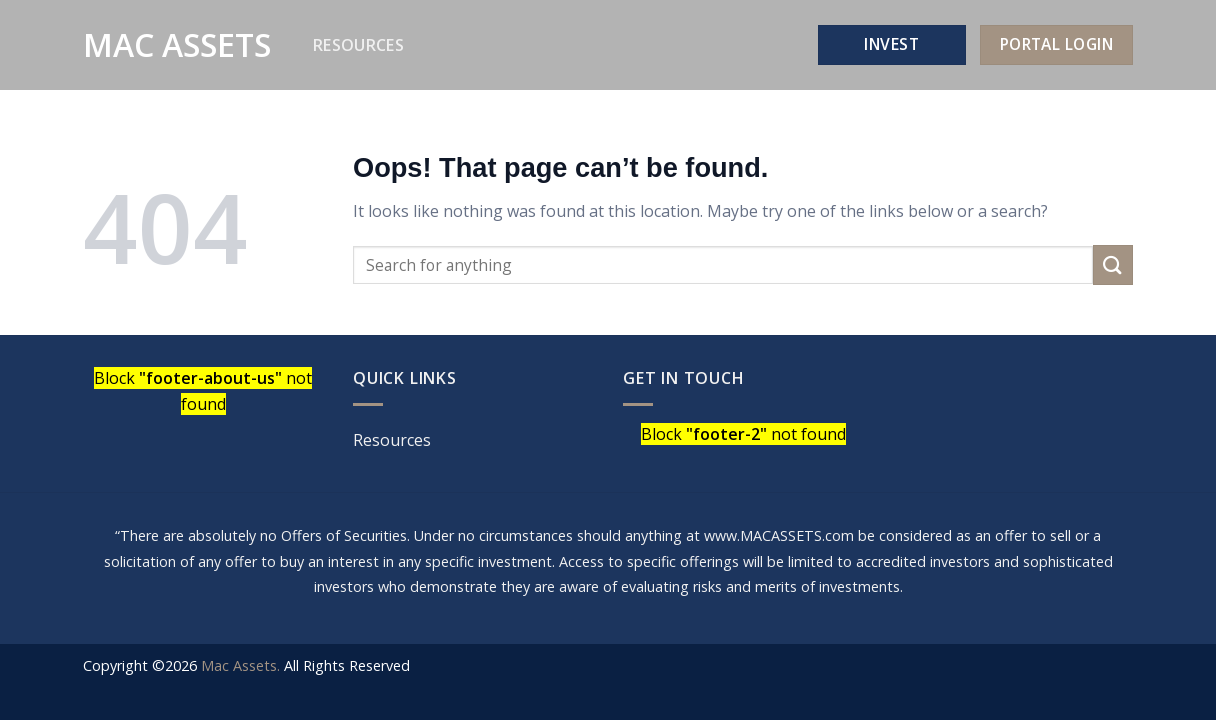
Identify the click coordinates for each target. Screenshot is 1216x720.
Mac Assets (177, 45)
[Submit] (1113, 264)
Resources (358, 45)
